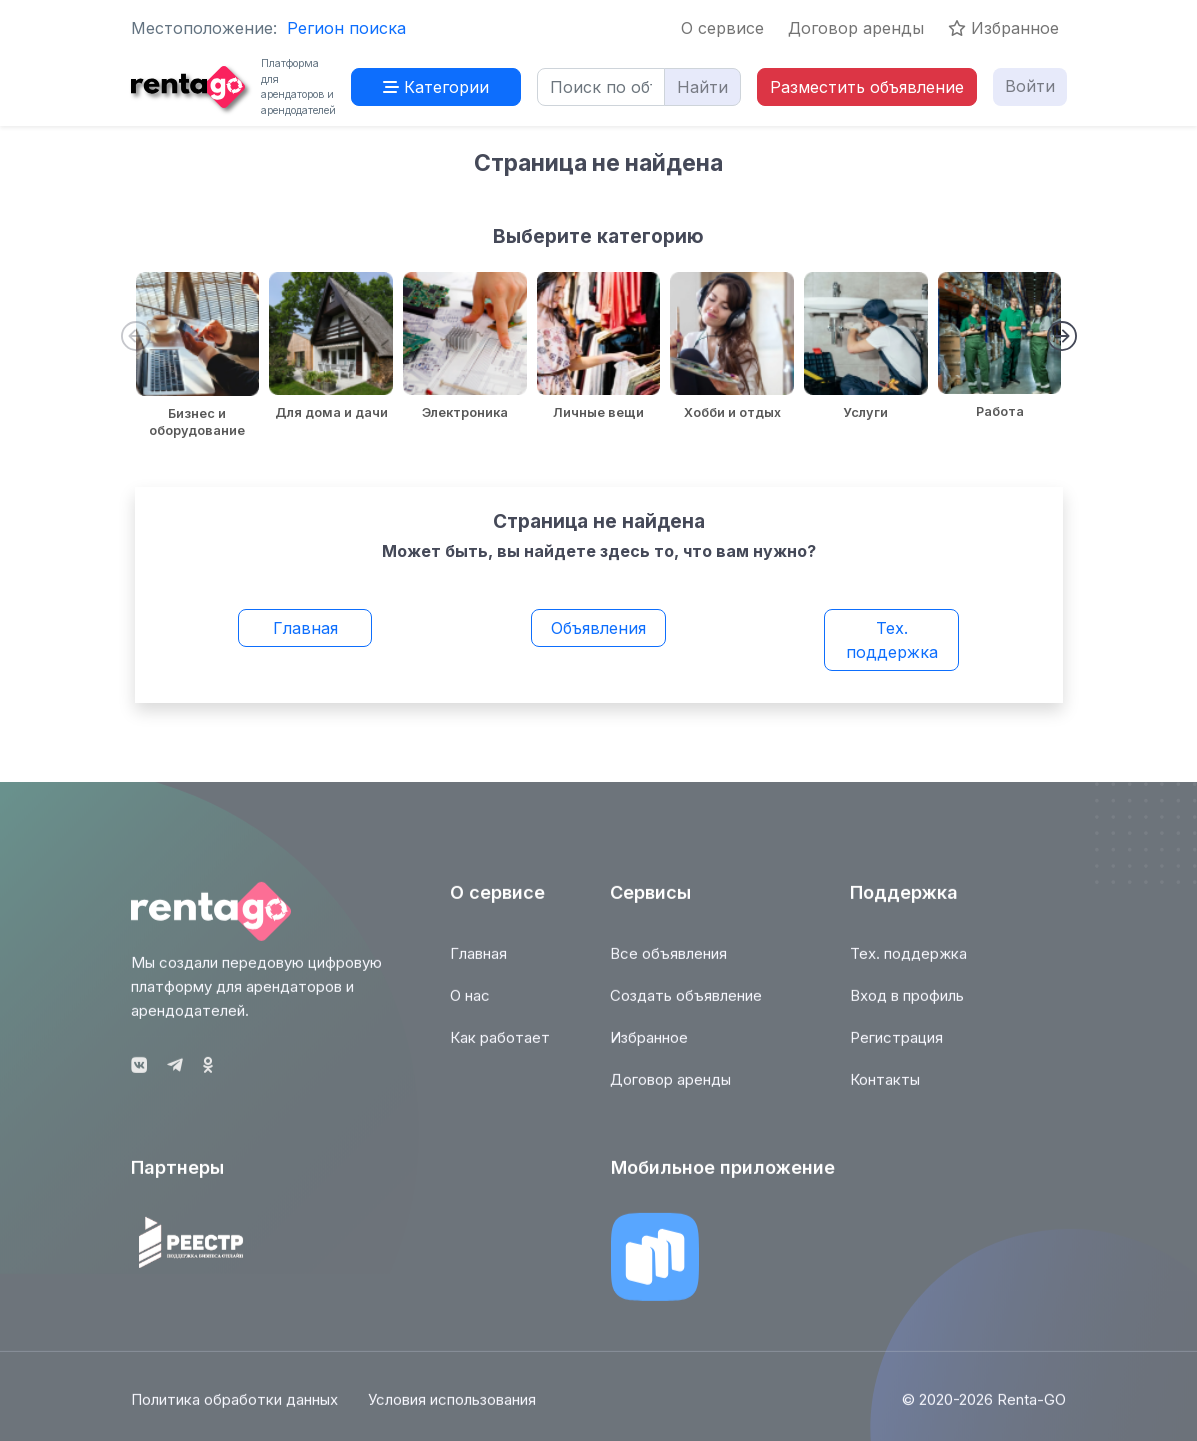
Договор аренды (856, 28)
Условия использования (452, 1409)
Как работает (500, 1046)
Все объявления (668, 962)
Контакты (885, 1088)
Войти (1030, 86)
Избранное (1003, 28)
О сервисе (722, 28)
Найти (702, 87)
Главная (305, 628)
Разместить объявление (867, 87)
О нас (470, 1004)
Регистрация (896, 1046)
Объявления (598, 628)
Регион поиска (346, 28)
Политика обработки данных (234, 1409)
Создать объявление (686, 1004)
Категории (436, 87)
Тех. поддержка (892, 640)
